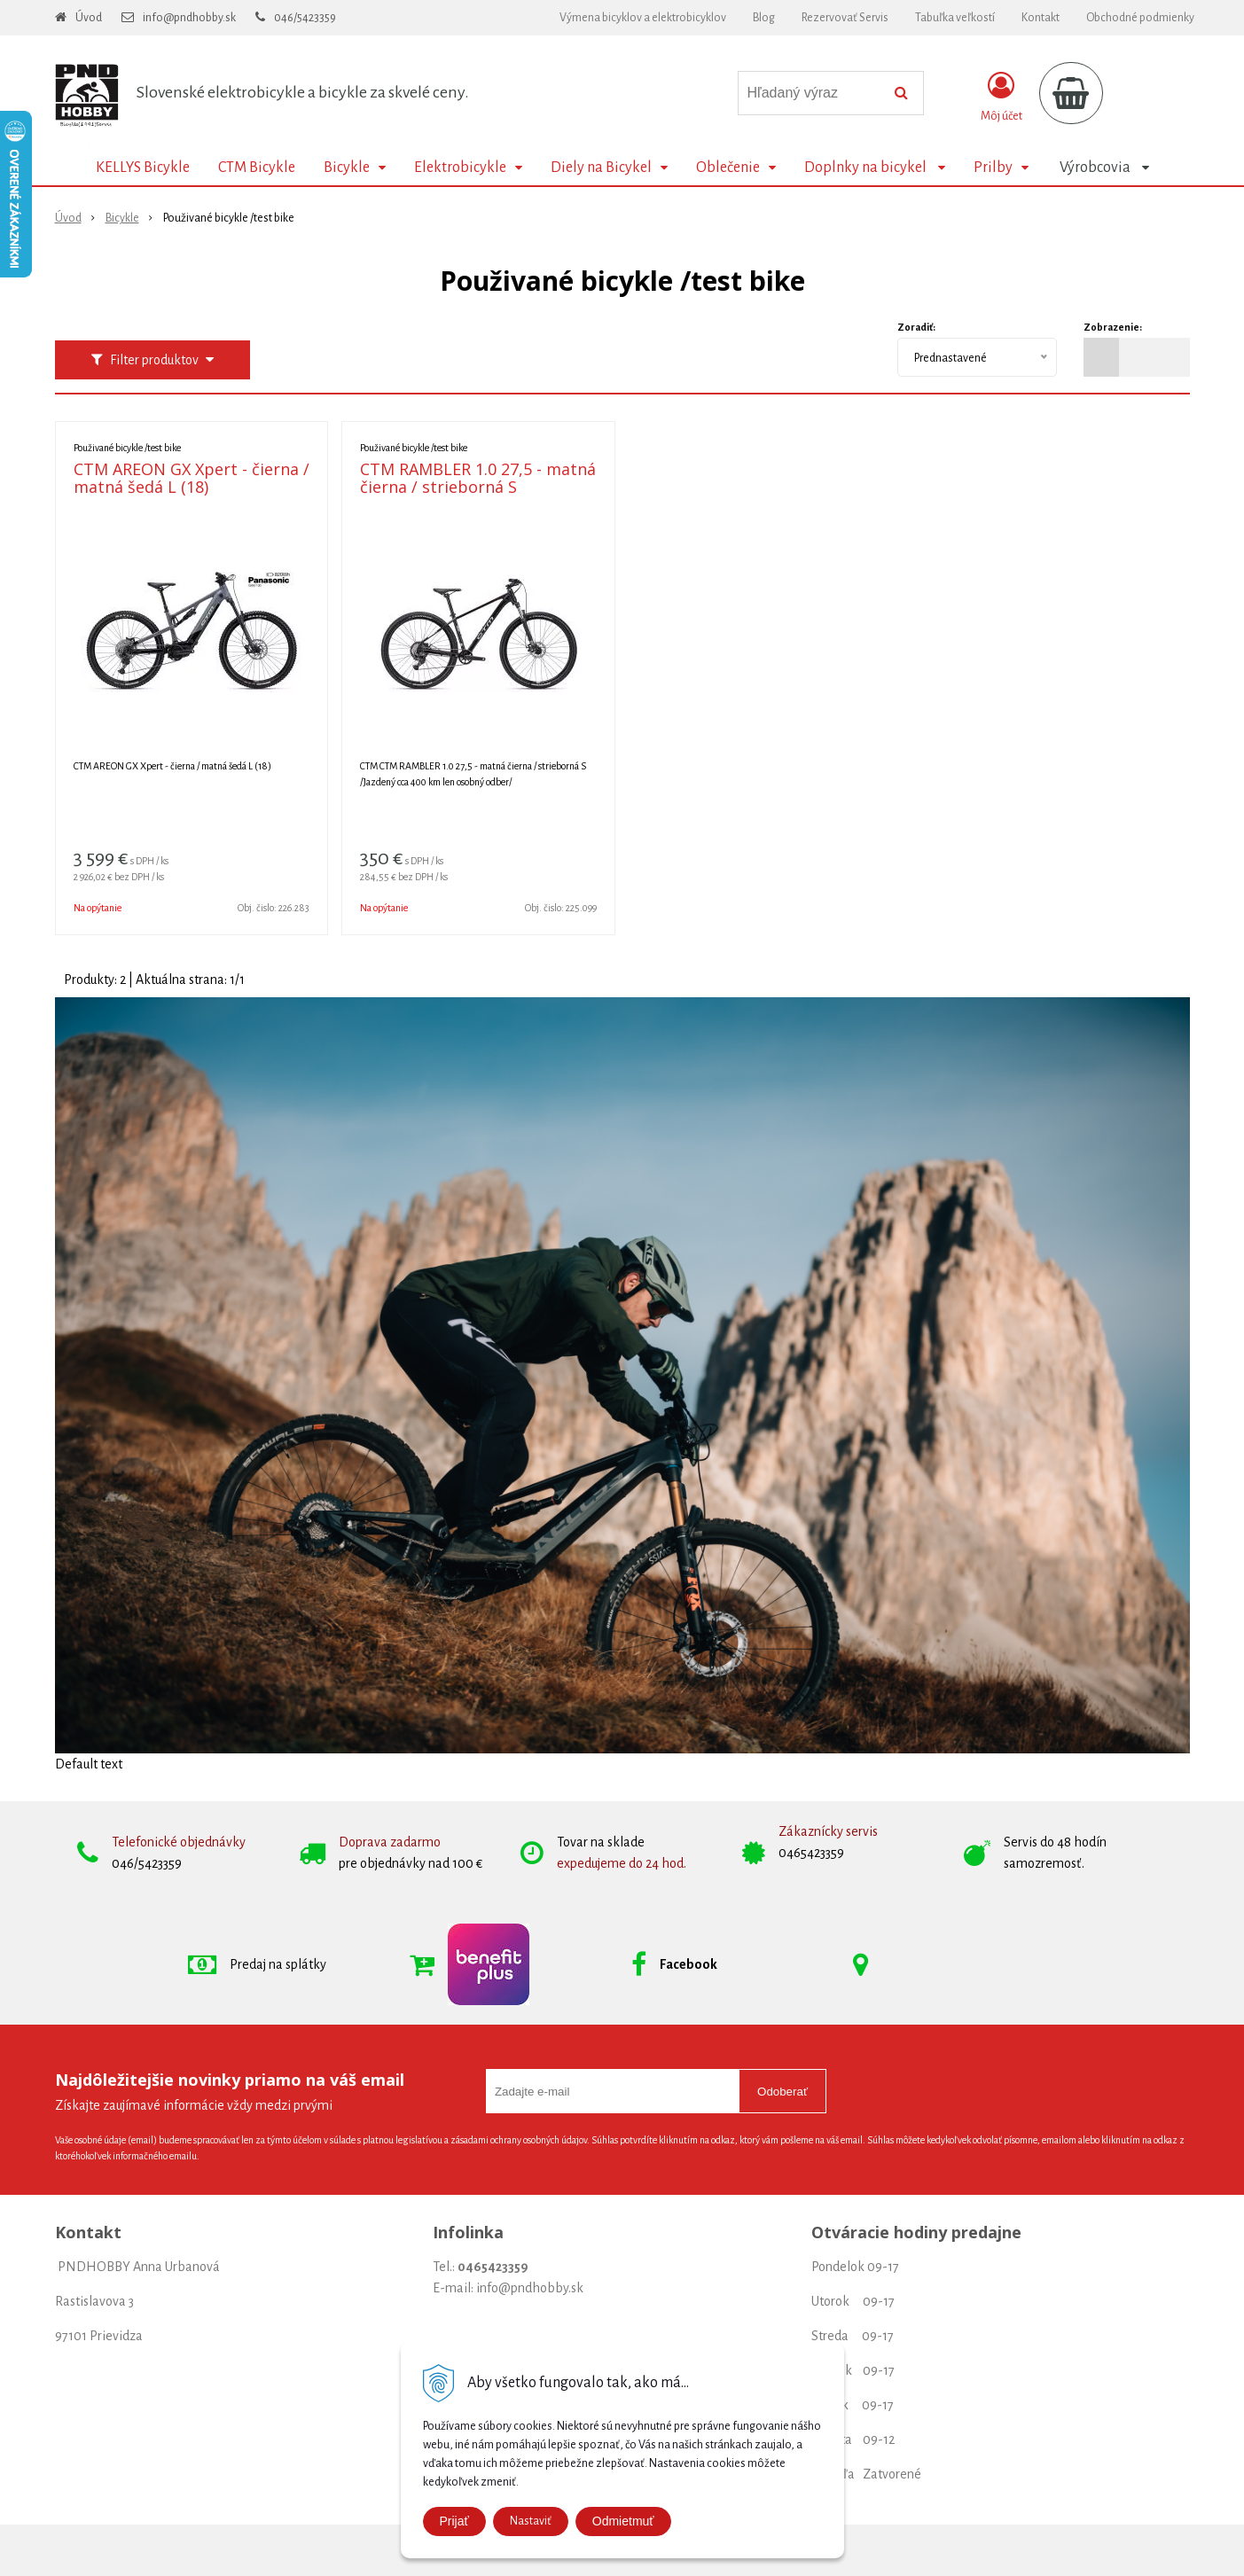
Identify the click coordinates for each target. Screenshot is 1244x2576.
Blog (764, 18)
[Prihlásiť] (1001, 96)
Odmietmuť (623, 2521)
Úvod (88, 18)
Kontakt (1040, 18)
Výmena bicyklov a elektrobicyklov (642, 18)
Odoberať (782, 2091)
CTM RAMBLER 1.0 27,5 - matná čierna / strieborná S (478, 477)
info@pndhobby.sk (189, 18)
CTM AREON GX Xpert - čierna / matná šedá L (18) (191, 477)
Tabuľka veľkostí (955, 18)
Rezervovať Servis (845, 18)
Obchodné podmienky (1140, 18)
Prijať (454, 2521)
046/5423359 (305, 18)
